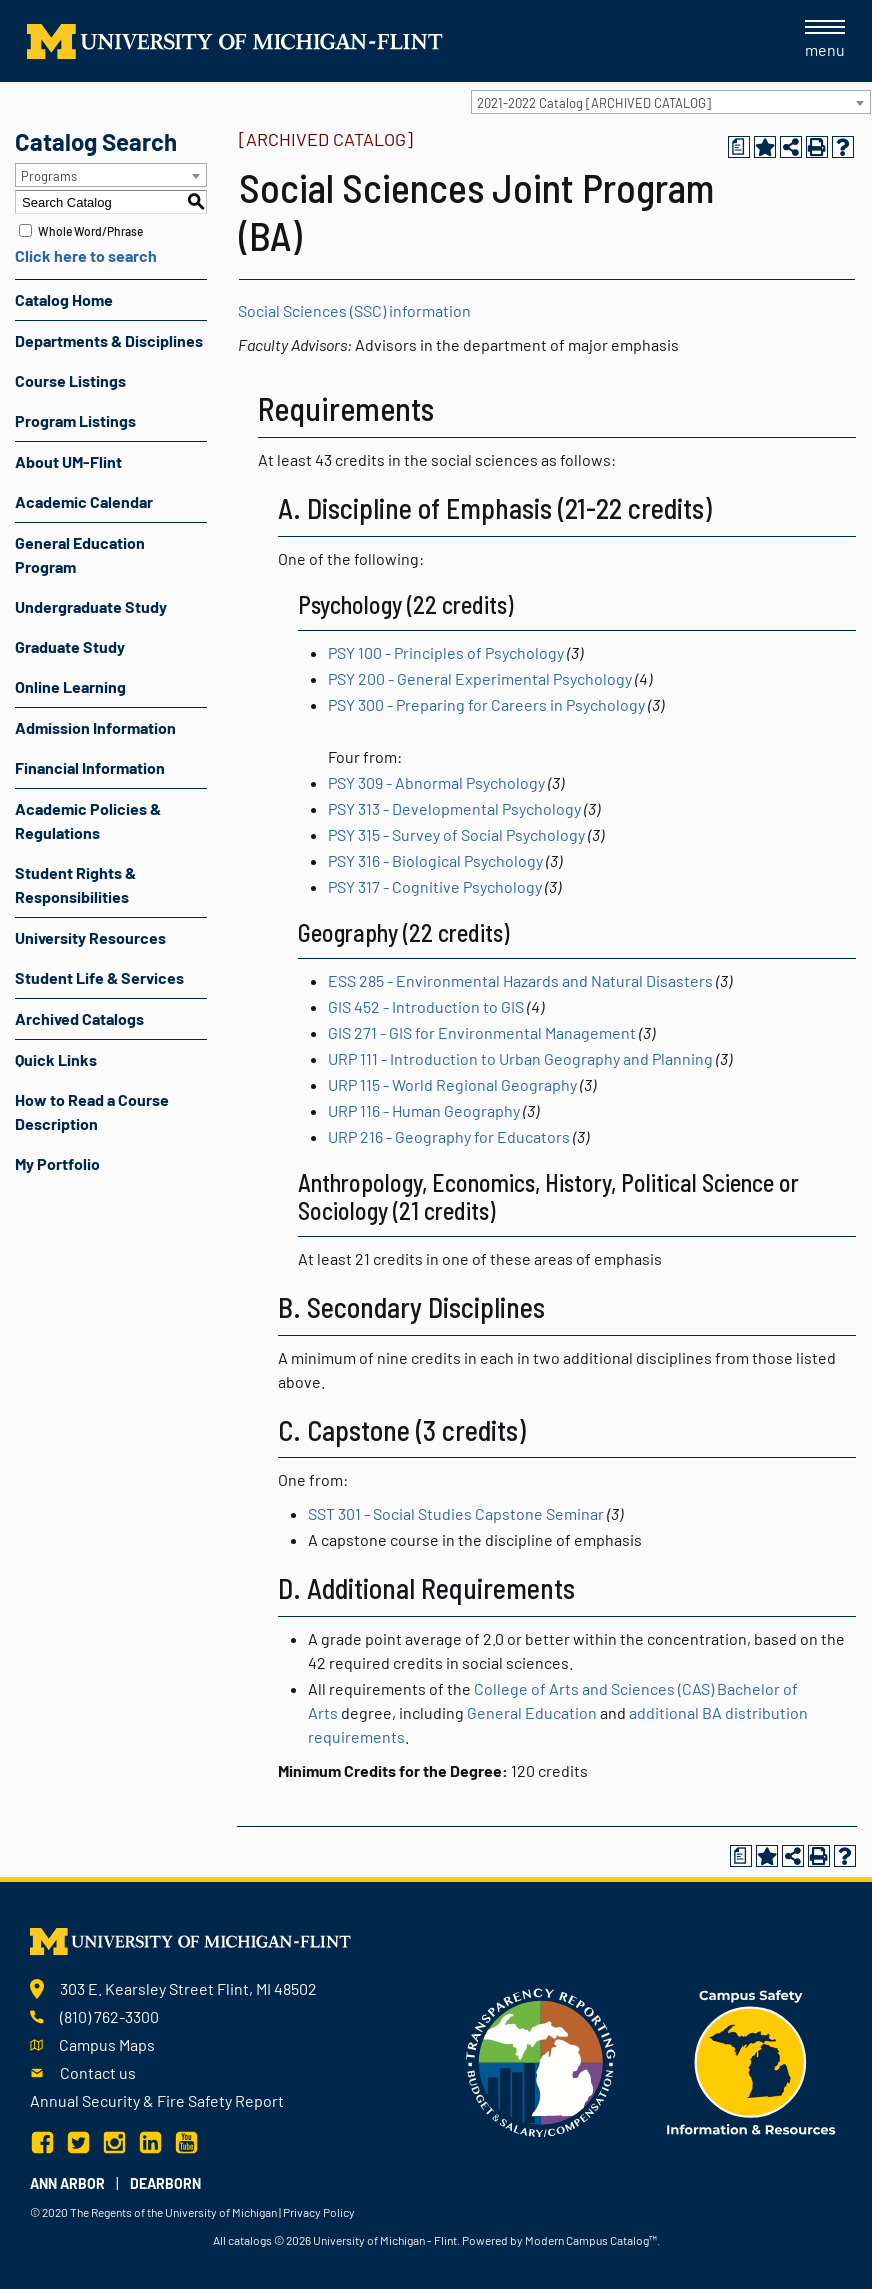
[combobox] (671, 102)
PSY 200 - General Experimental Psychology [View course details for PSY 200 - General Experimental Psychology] (480, 678)
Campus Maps (107, 2044)
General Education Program (80, 554)
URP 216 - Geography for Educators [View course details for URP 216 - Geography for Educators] (449, 1136)
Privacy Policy (319, 2212)
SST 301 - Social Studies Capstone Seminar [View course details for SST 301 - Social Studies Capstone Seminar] (456, 1513)
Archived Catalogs (79, 1018)
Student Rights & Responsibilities (75, 884)
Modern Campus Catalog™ (591, 2240)
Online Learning (70, 686)
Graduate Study (70, 646)
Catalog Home (64, 299)
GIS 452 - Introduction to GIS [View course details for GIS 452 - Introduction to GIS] (426, 1006)
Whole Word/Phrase (90, 231)
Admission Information (95, 727)
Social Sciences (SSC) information (354, 310)
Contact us (98, 2072)
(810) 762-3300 (109, 2016)
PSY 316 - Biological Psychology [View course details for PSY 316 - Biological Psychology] (435, 860)
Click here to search (86, 255)
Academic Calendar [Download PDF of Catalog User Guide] (84, 501)
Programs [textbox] (49, 176)
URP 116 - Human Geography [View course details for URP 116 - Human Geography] (424, 1110)
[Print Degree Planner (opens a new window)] (739, 147)
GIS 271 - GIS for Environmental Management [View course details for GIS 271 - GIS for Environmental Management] (482, 1032)
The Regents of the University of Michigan (173, 2212)
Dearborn (165, 2183)
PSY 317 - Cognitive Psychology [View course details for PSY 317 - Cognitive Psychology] (435, 886)
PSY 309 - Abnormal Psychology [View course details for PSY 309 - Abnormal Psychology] (436, 782)
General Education (532, 1712)
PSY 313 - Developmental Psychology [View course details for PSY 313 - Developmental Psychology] (454, 808)
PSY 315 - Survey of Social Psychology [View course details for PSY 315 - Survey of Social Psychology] (456, 834)
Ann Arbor (67, 2183)
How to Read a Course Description (92, 1111)
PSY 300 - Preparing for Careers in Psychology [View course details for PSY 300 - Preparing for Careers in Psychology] (486, 704)
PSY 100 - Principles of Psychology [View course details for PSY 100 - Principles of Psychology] (446, 652)
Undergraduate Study (91, 606)
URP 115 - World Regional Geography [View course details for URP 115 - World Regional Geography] (452, 1084)
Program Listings (75, 420)
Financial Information (90, 767)
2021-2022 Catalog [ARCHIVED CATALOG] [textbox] (594, 103)
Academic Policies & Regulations (88, 820)
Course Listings (70, 380)
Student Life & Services (99, 977)
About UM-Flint (68, 461)
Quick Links (56, 1059)
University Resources (90, 937)
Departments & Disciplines (109, 340)
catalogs (250, 2240)
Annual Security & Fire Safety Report (157, 2100)
